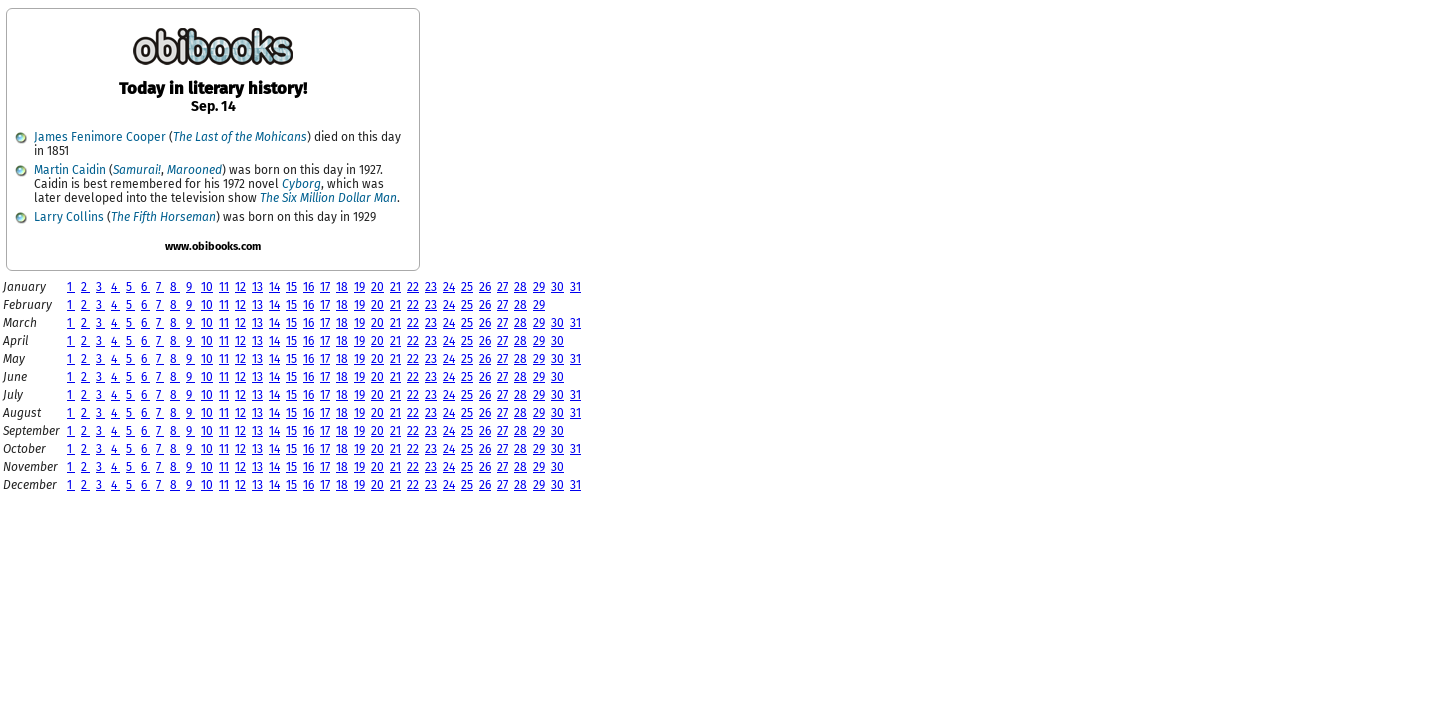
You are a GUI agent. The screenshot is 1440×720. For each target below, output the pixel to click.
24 (449, 287)
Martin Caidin (70, 170)
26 (485, 287)
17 (325, 287)
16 (308, 287)
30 (557, 287)
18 (342, 287)
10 (207, 287)
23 (431, 287)
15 (291, 287)
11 (224, 287)
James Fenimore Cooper (100, 137)
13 (257, 287)
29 (539, 287)
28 (520, 287)
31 (575, 287)
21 (395, 287)
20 (377, 287)
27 (502, 287)
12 (240, 287)
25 (467, 287)
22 (413, 287)
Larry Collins (69, 217)
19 (359, 287)
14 (274, 287)
